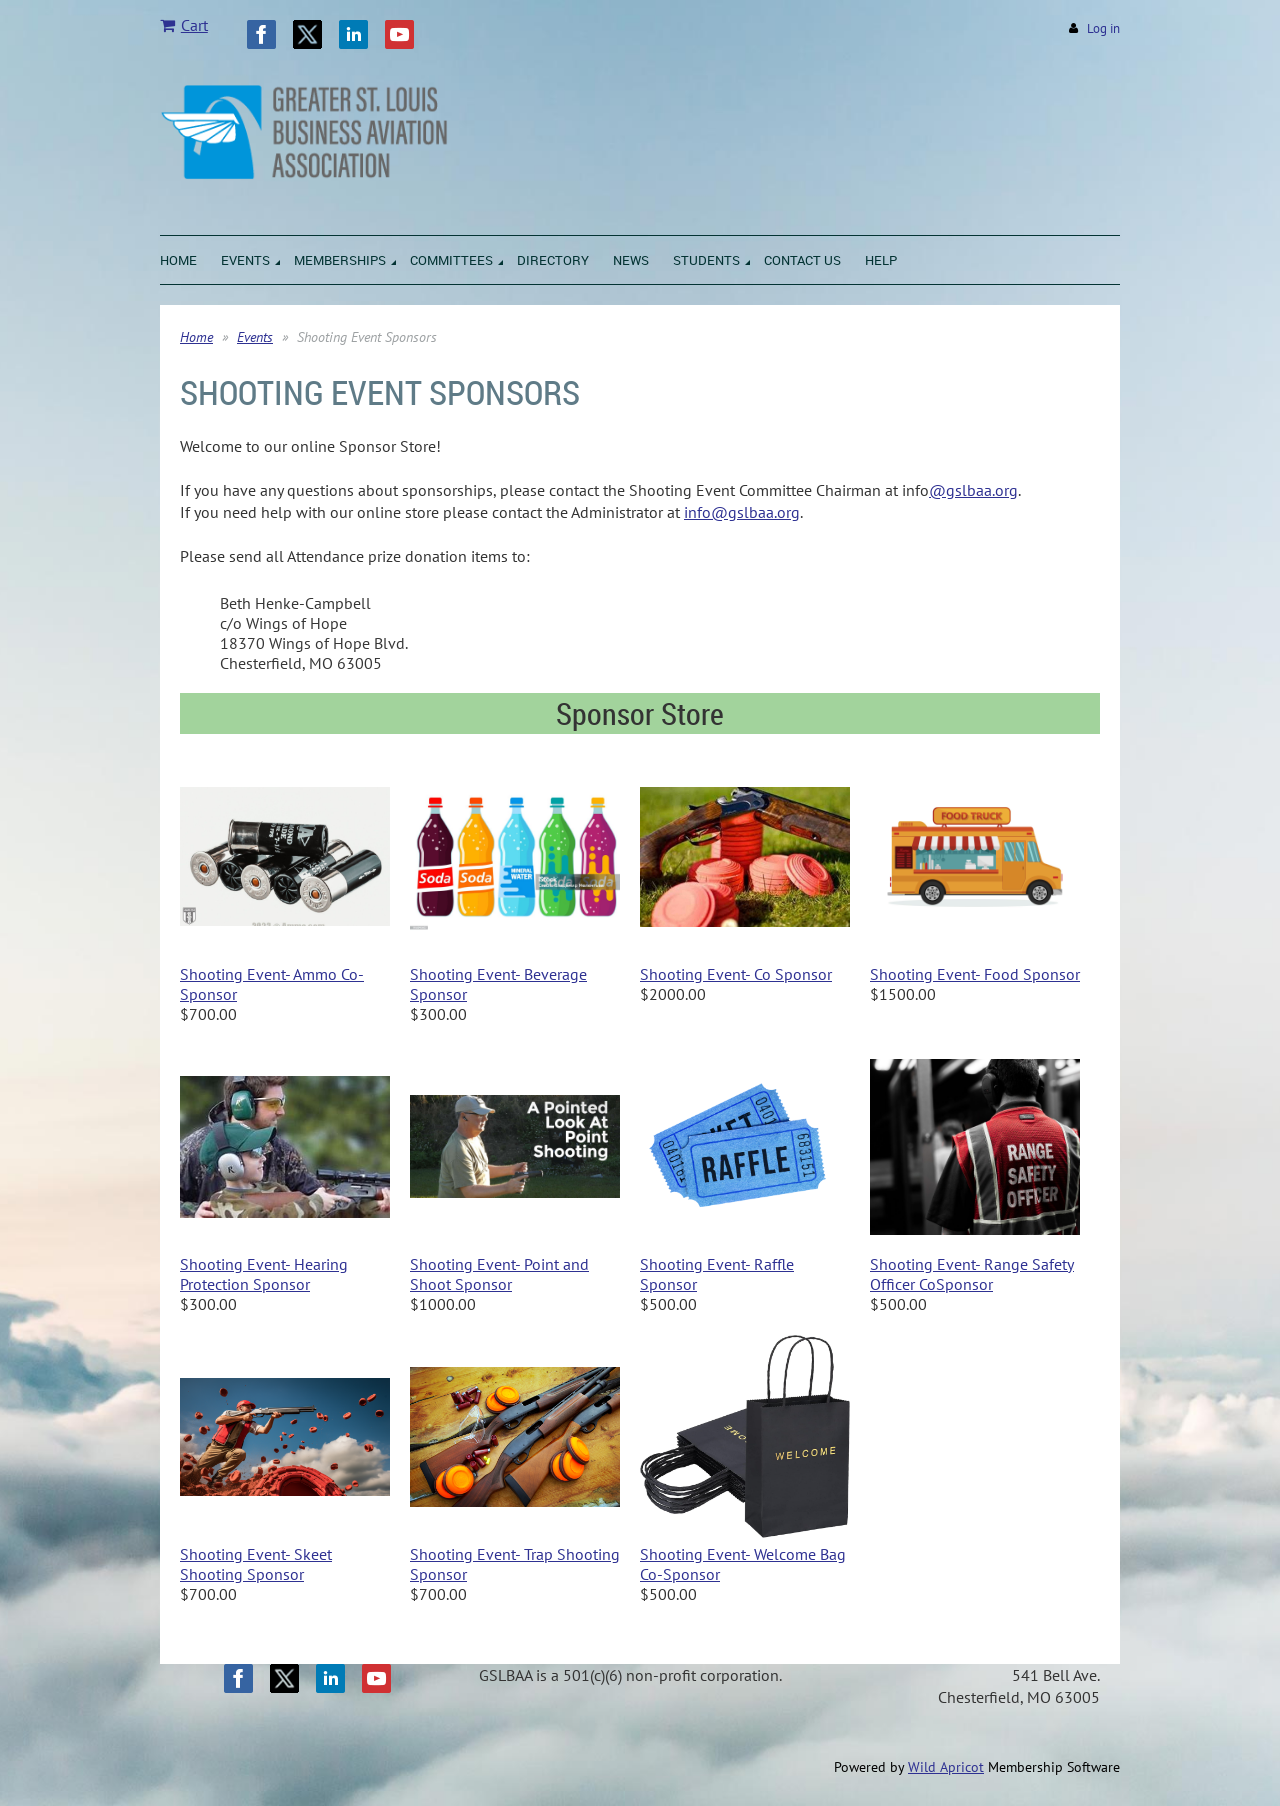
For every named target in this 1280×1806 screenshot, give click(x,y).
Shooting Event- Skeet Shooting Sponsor (256, 1564)
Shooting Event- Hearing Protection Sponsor (264, 1274)
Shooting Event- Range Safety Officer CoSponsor (972, 1274)
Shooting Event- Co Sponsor (736, 974)
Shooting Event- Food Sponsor (975, 974)
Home (196, 337)
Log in (1103, 28)
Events (255, 337)
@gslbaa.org (973, 490)
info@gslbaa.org (742, 512)
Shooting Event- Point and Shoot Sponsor (499, 1274)
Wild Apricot (946, 1767)
